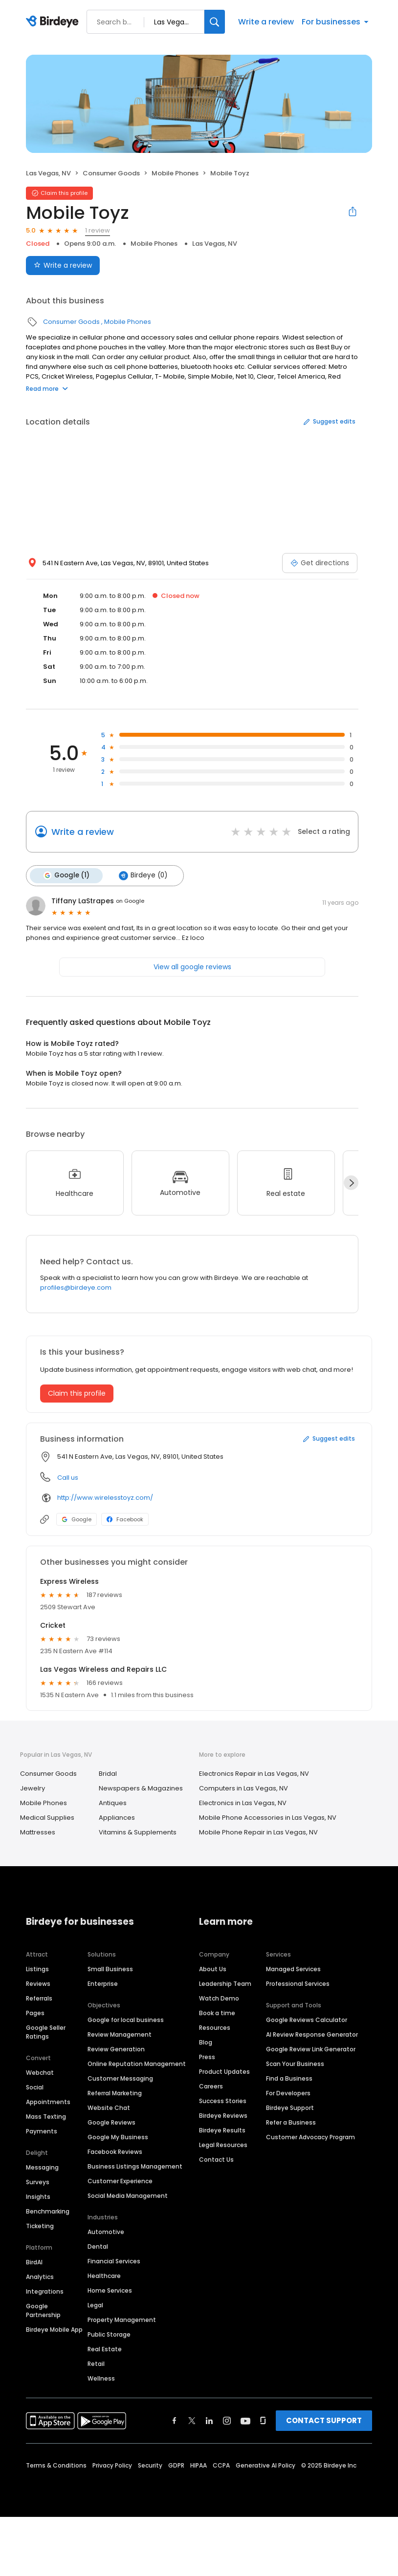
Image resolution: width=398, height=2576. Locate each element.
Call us (67, 1477)
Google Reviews (111, 2122)
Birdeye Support (290, 2107)
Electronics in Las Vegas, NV (243, 1802)
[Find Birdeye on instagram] (227, 2420)
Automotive (106, 2231)
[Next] (351, 1182)
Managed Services (293, 1968)
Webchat (40, 2072)
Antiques (113, 1802)
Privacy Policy (112, 2465)
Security (150, 2465)
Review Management (120, 2034)
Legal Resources (223, 2144)
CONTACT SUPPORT (324, 2420)
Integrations (45, 2291)
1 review (97, 230)
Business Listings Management (135, 2166)
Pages (35, 2012)
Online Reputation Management (137, 2063)
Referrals (39, 1998)
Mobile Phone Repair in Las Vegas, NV (258, 1831)
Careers (211, 2086)
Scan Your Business (295, 2063)
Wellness (101, 2378)
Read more (47, 388)
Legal (95, 2304)
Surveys (37, 2181)
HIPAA (198, 2465)
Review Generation (116, 2048)
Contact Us (216, 2159)
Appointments (48, 2101)
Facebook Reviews (115, 2151)
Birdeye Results (222, 2130)
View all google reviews (192, 966)
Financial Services (114, 2261)
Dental (98, 2246)
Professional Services (298, 1983)
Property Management (122, 2319)
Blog (205, 2042)
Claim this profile (77, 1393)
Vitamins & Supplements (138, 1831)
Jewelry (32, 1787)
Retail (96, 2363)
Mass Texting (46, 2116)
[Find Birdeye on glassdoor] (263, 2420)
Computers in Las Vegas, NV (243, 1787)
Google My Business (118, 2136)
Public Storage (109, 2334)
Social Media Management (128, 2195)
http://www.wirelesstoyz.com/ (105, 1497)
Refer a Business (291, 2122)
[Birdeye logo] (54, 22)
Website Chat (109, 2107)
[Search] (214, 22)
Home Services (110, 2290)
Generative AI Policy (265, 2465)
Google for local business (126, 2019)
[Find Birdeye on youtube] (245, 2420)
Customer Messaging (120, 2078)
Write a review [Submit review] (63, 265)
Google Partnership (43, 2310)
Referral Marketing (115, 2092)
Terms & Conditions (56, 2465)
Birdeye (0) (142, 875)
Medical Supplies (47, 1817)
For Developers (288, 2092)
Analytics (40, 2276)
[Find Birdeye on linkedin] (209, 2420)
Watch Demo (219, 1998)
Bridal (108, 1773)
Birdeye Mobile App (54, 2329)
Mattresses (37, 1831)
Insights (38, 2196)
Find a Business (289, 2078)
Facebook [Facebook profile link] (125, 1519)
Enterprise (103, 1983)
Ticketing (40, 2225)
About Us (212, 1968)
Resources (214, 2027)
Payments (41, 2131)
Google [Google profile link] (76, 1519)
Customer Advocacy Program (310, 2136)
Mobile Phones (175, 173)
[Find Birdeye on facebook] (174, 2420)
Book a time (217, 2012)
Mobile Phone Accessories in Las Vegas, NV (267, 1817)
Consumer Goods (111, 173)
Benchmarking (47, 2211)
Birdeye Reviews (223, 2115)
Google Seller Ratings (46, 2031)
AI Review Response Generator (312, 2034)
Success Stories (222, 2100)
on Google (130, 900)
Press (207, 2056)
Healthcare (104, 2275)
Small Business (110, 1968)
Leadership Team (225, 1983)
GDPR (176, 2465)
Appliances (117, 1817)
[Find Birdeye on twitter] (192, 2420)
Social (35, 2087)
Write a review (266, 21)
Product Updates (224, 2071)
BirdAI (34, 2261)
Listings (37, 1968)
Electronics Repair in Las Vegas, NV (254, 1773)
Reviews (38, 1983)
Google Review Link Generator (310, 2048)
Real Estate (105, 2348)
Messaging (42, 2167)
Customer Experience (120, 2180)
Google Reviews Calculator (306, 2019)
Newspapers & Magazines (141, 1787)
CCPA (221, 2465)
